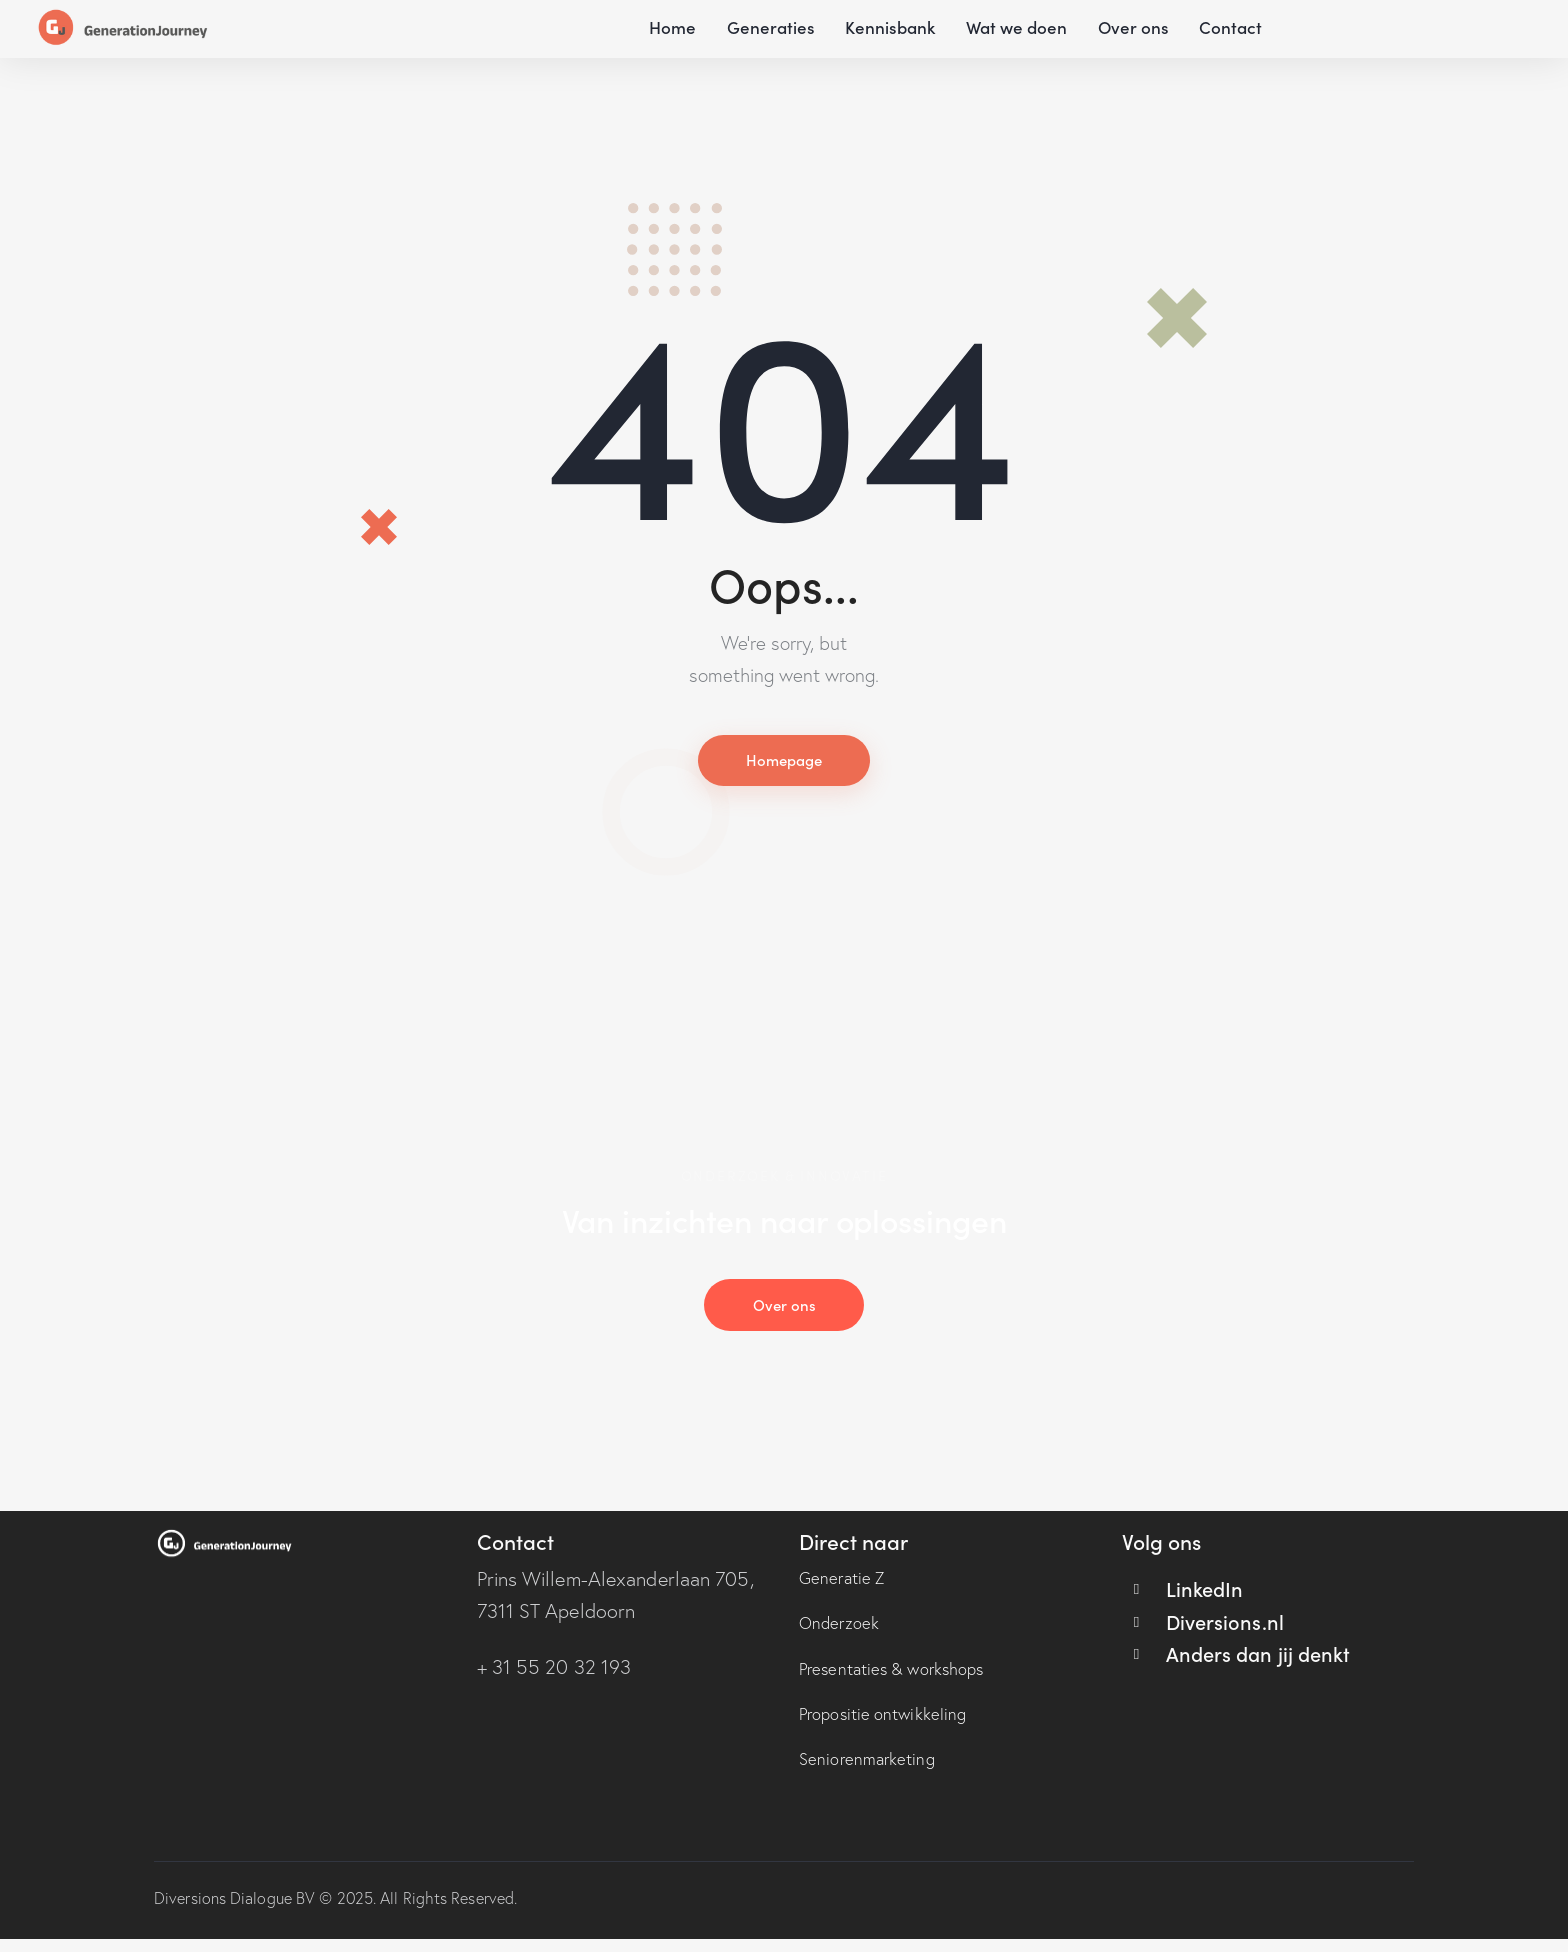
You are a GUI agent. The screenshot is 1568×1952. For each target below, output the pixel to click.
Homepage (784, 762)
